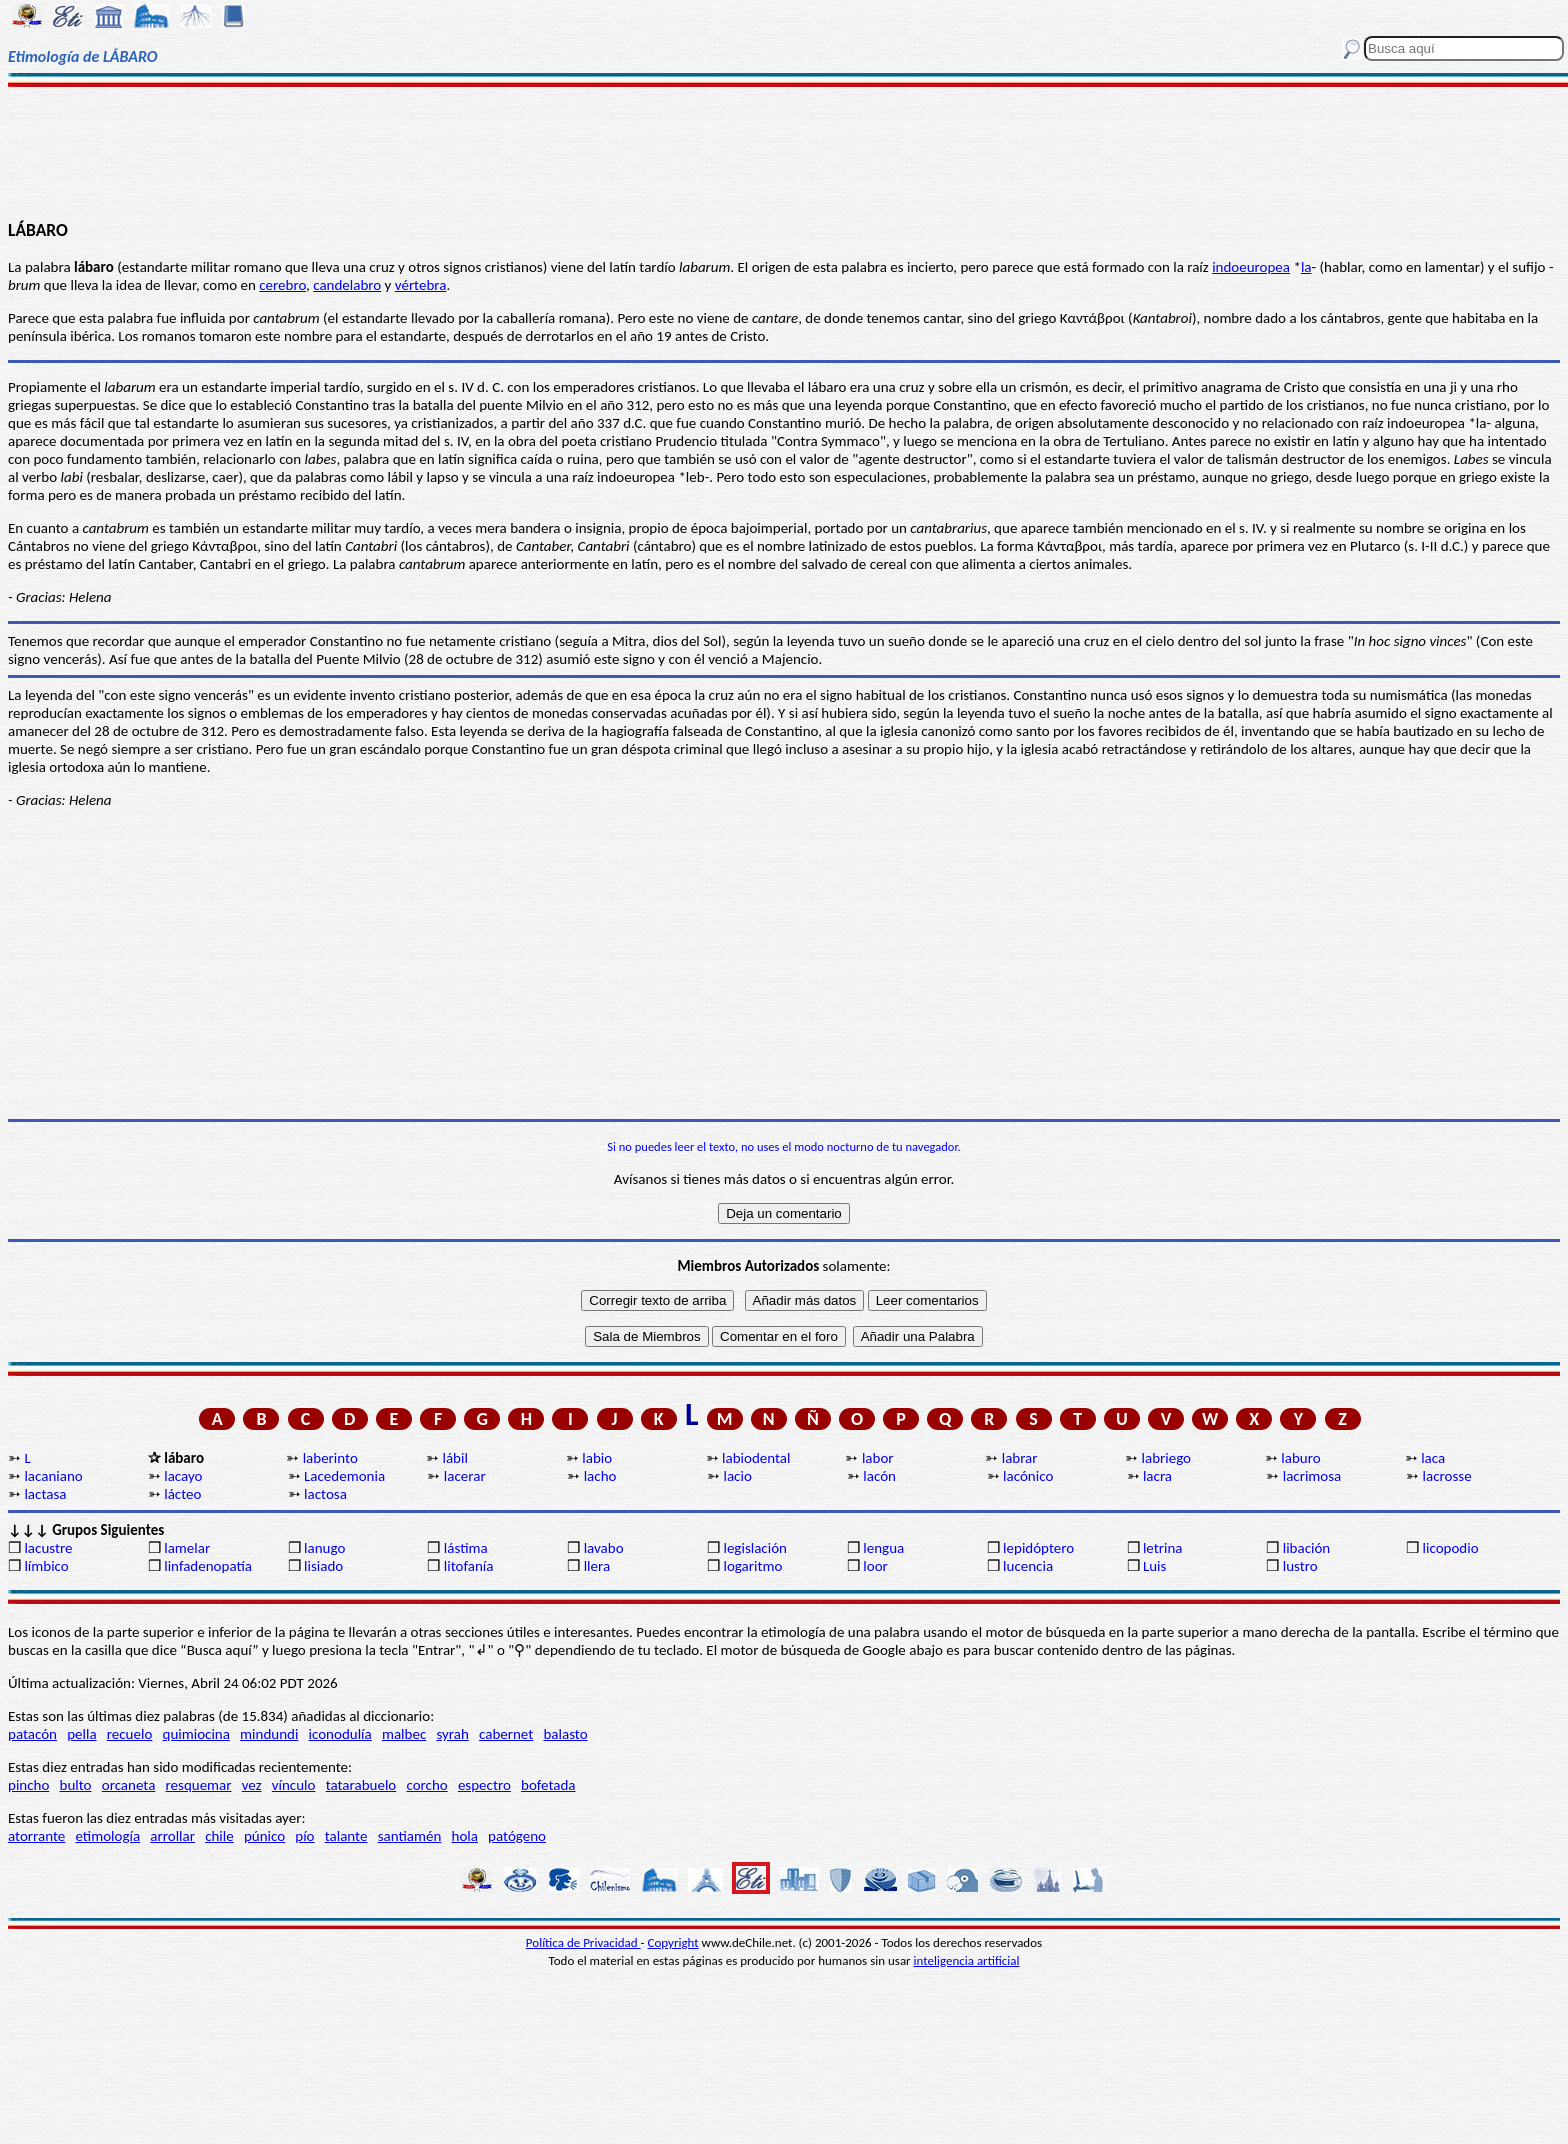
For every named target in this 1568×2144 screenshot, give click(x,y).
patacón (32, 1734)
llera (597, 1566)
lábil (454, 1458)
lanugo (324, 1548)
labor (878, 1458)
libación (1307, 1548)
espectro (484, 1785)
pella (81, 1734)
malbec (404, 1734)
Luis (1155, 1566)
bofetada (548, 1785)
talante (346, 1836)
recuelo (130, 1734)
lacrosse (1447, 1476)
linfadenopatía (208, 1566)
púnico (264, 1836)
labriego (1167, 1458)
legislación (754, 1548)
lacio (737, 1476)
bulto (76, 1785)
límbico (46, 1566)
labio (597, 1458)
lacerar (465, 1476)
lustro (1300, 1566)
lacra (1157, 1476)
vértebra (421, 285)
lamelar (187, 1548)
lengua (883, 1548)
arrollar (172, 1836)
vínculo (294, 1785)
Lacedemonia (344, 1476)
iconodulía (340, 1734)
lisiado (323, 1566)
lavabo (604, 1548)
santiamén (410, 1836)
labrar (1020, 1458)
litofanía (469, 1566)
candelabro (347, 285)
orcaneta (129, 1785)
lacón (879, 1476)
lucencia (1028, 1566)
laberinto (330, 1458)
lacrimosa (1312, 1476)
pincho (28, 1785)
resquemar (199, 1785)
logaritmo (752, 1566)
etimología (107, 1836)
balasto (565, 1734)
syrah (452, 1734)
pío (304, 1836)
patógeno (517, 1836)
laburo (1300, 1458)
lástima (466, 1548)
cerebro (282, 285)
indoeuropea (1251, 267)
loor (875, 1566)
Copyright (673, 1942)
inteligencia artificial (967, 1960)
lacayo (183, 1476)
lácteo (182, 1494)
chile (219, 1836)
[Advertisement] (784, 152)
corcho (426, 1785)
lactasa (45, 1494)
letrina (1163, 1548)
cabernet (506, 1734)
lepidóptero (1038, 1548)
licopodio (1451, 1548)
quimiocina (196, 1734)
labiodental (756, 1458)
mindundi (269, 1734)
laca (1433, 1458)
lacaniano (53, 1476)
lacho (600, 1476)
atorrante (36, 1836)
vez (252, 1785)
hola (465, 1836)
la (1306, 267)
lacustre (48, 1548)
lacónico (1028, 1476)
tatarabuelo (361, 1785)
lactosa (325, 1494)
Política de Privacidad (583, 1942)
